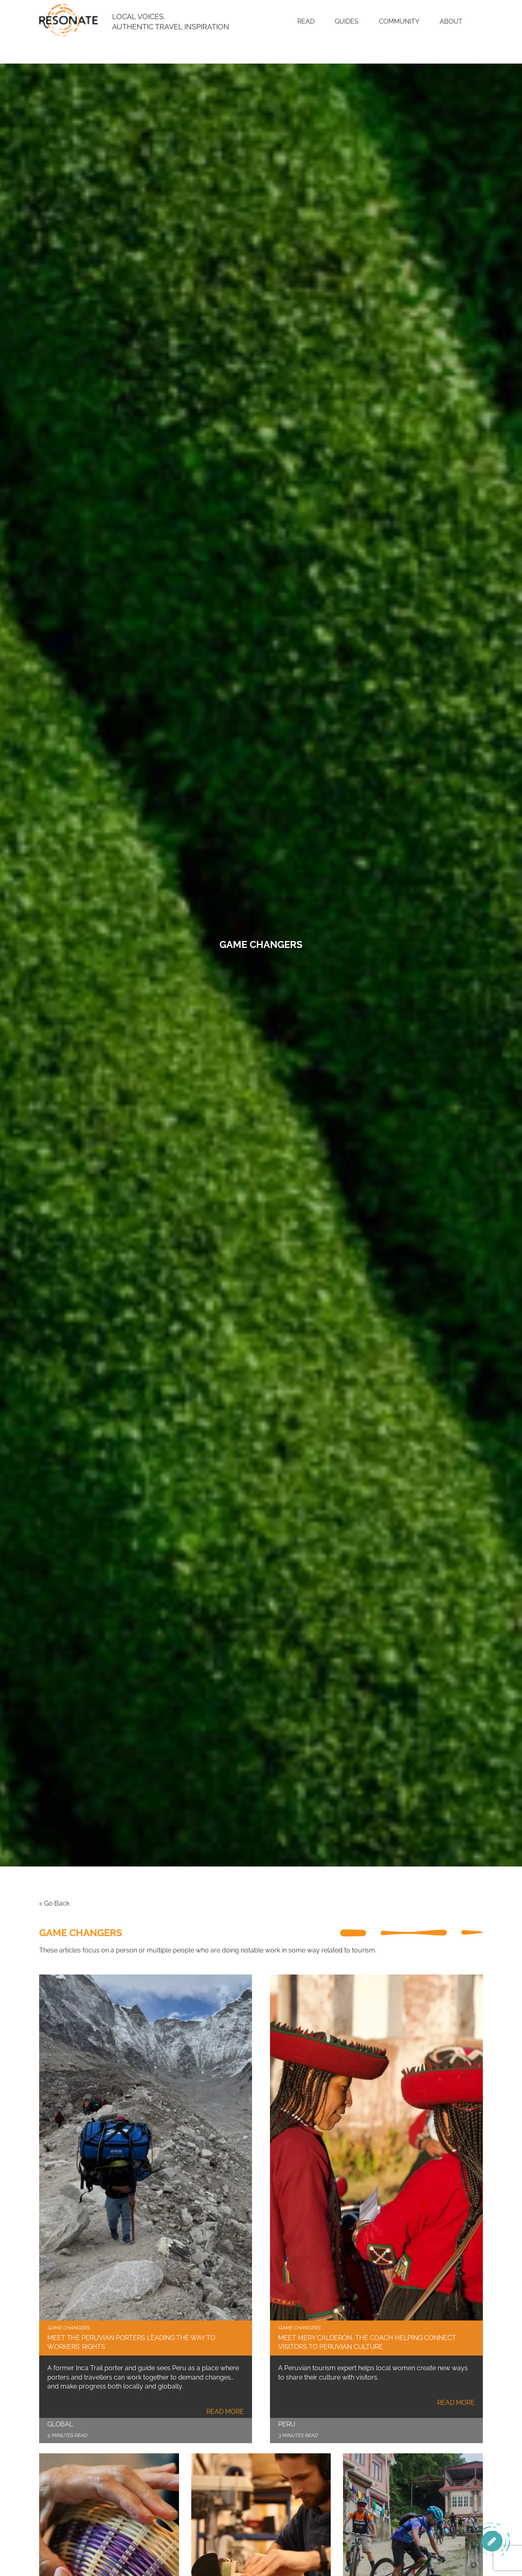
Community (399, 21)
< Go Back (54, 1903)
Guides (346, 21)
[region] (416, 2516)
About (451, 21)
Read (305, 21)
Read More (225, 2411)
